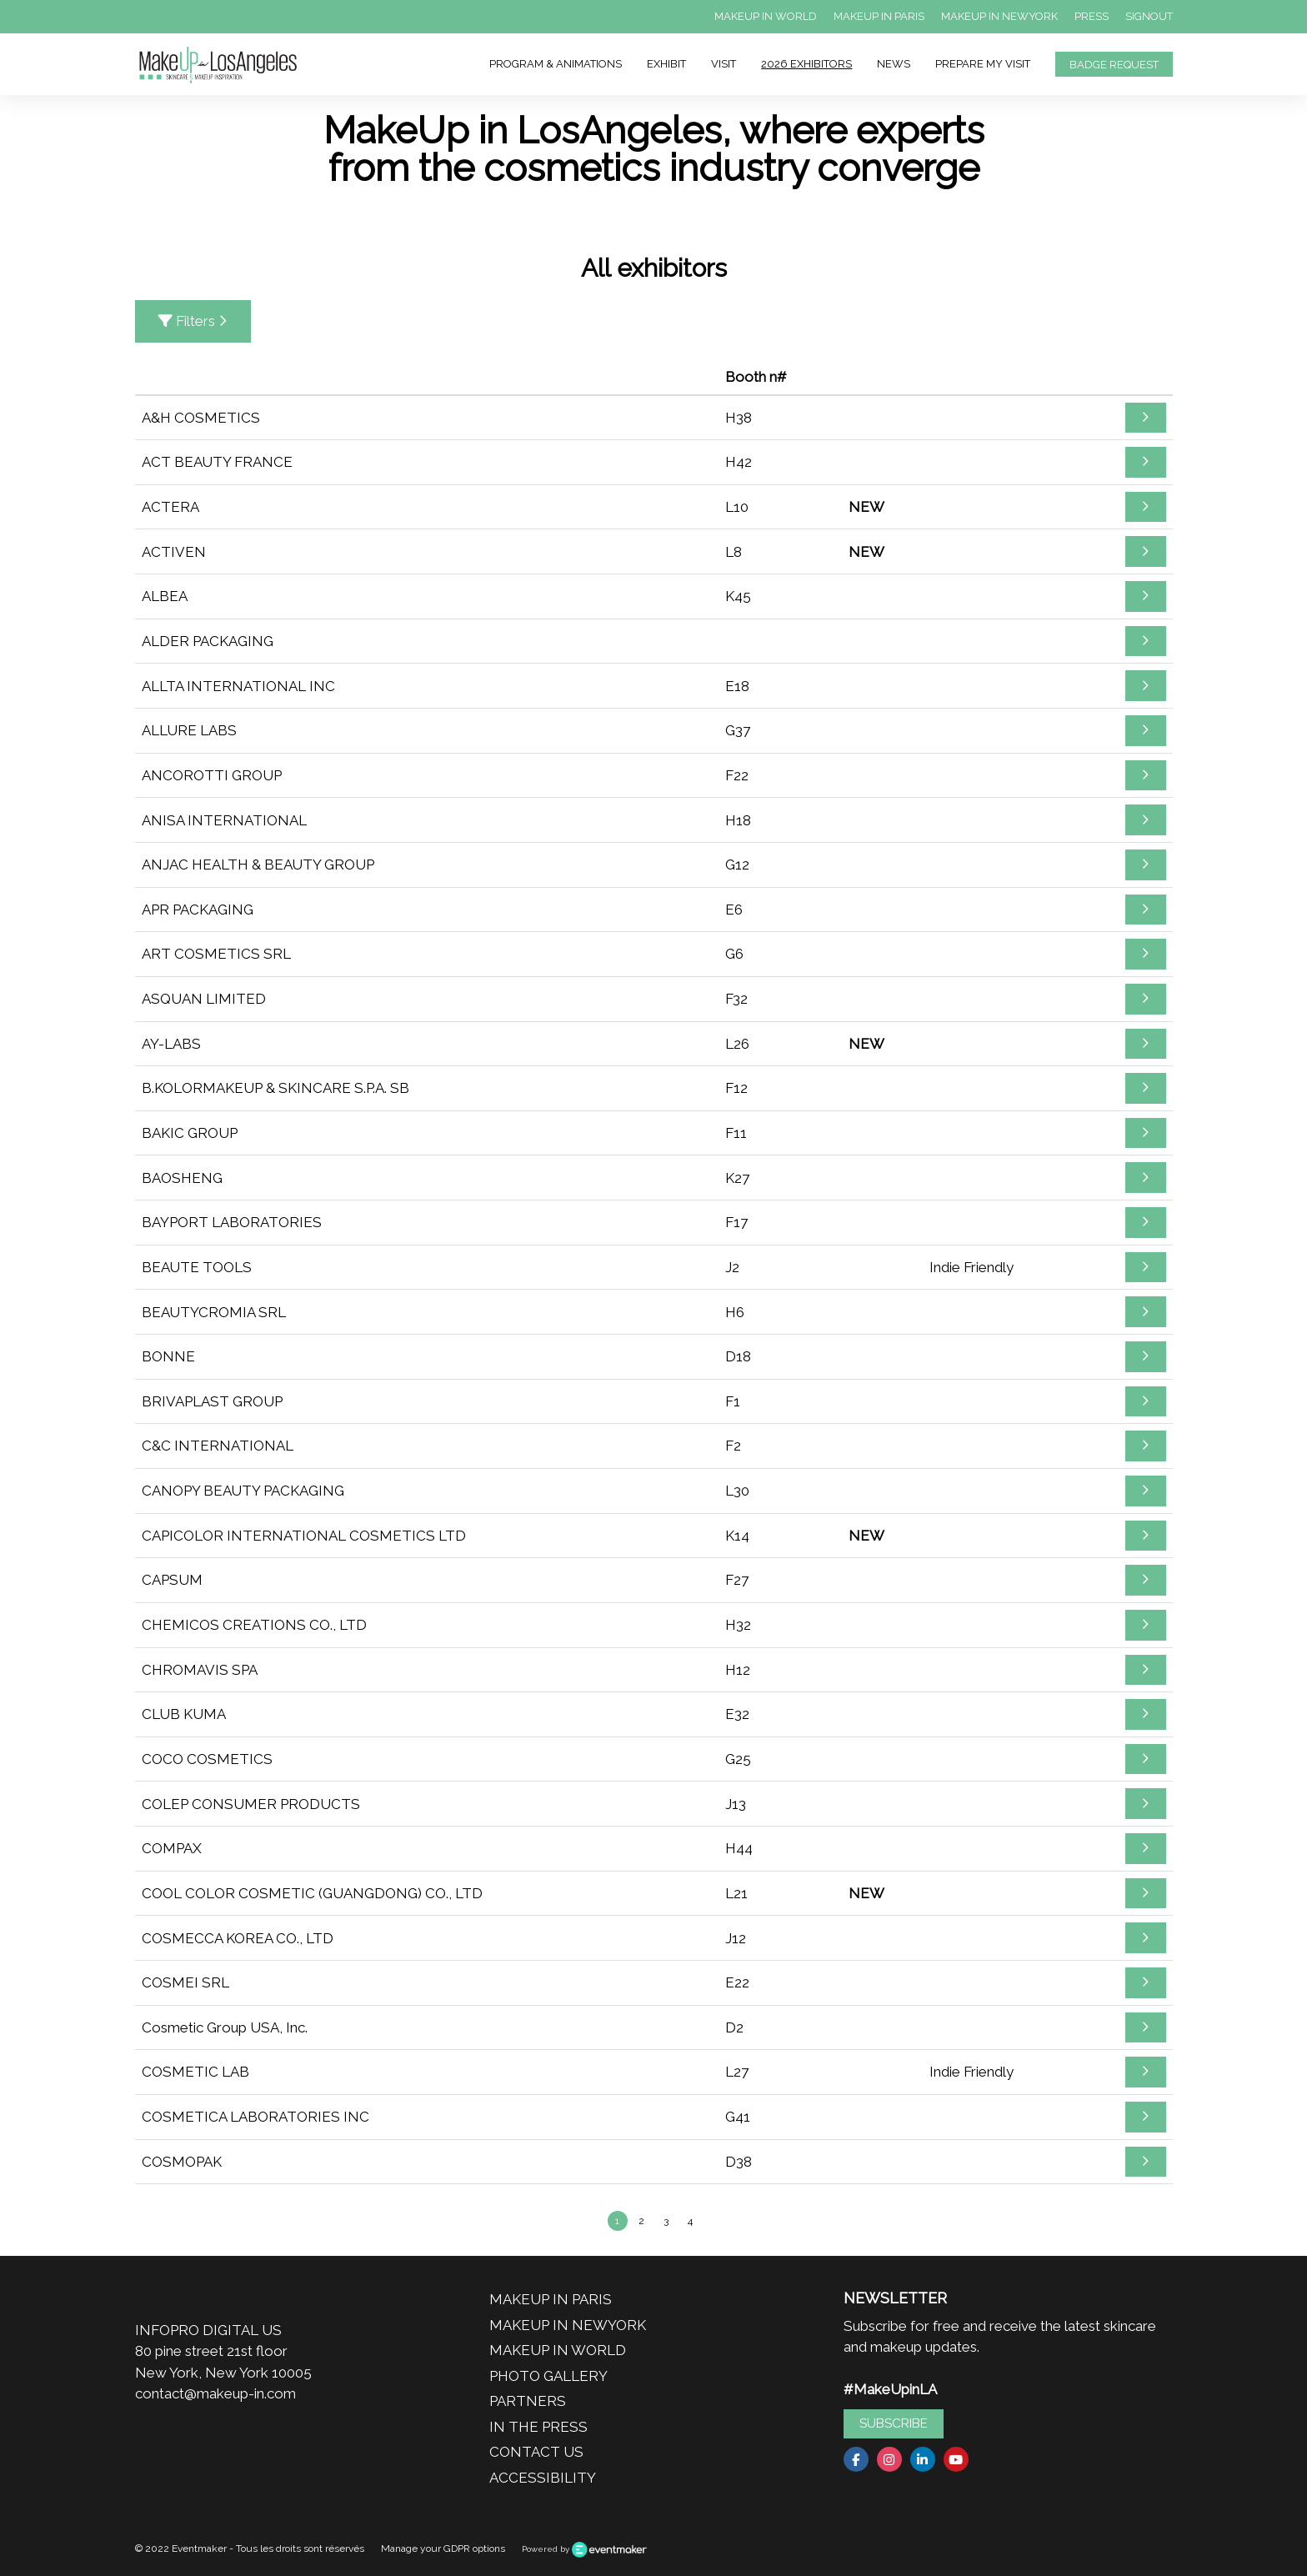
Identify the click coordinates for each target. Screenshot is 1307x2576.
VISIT (723, 64)
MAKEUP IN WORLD (765, 16)
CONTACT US (536, 2451)
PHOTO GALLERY (548, 2376)
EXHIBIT (666, 64)
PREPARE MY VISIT (982, 64)
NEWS (893, 64)
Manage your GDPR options (443, 2548)
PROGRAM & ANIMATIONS (555, 64)
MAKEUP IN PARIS (879, 16)
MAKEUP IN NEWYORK (999, 16)
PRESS (1091, 16)
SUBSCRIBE (893, 2423)
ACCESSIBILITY (542, 2477)
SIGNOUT (1149, 16)
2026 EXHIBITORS (806, 64)
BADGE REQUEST (1114, 64)
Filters (193, 321)
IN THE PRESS (538, 2426)
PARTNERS (527, 2401)
